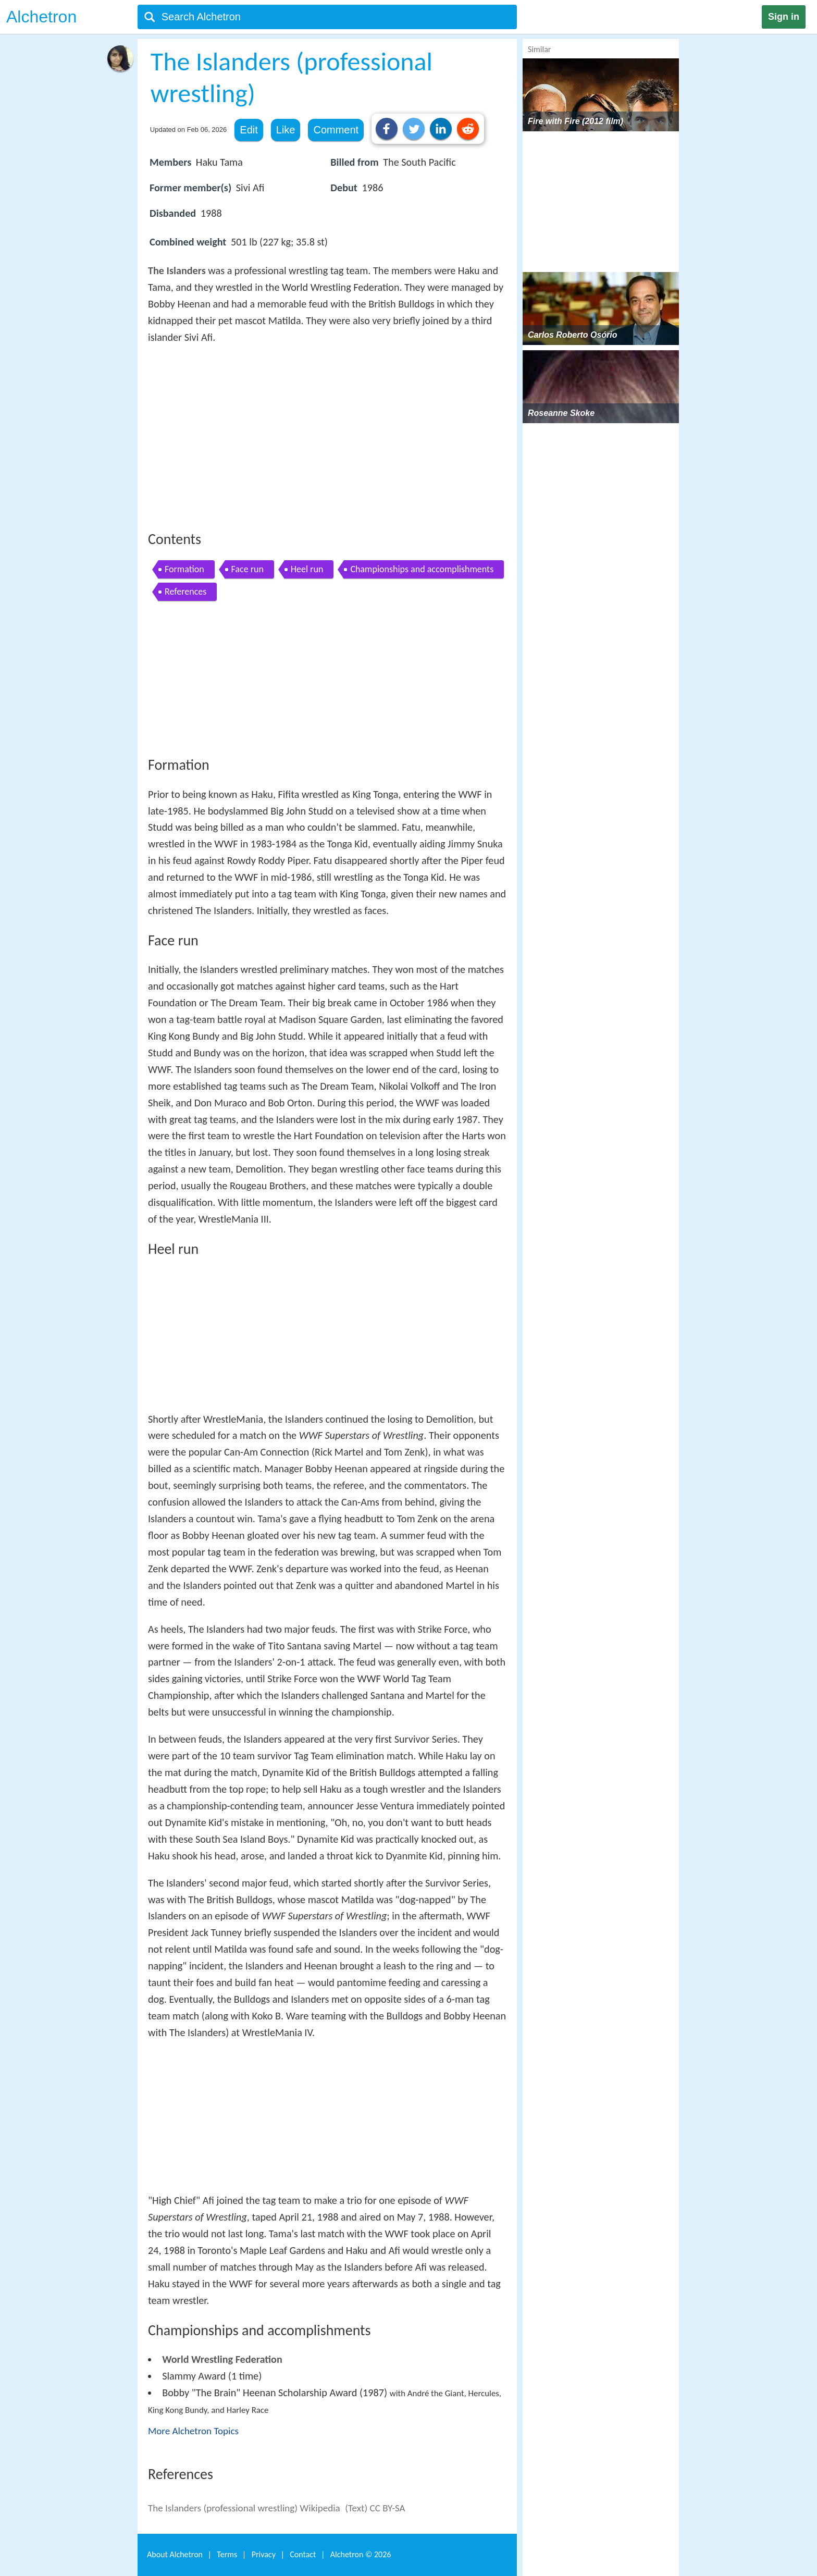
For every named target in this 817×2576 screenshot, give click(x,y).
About (175, 2554)
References (185, 591)
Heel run (307, 569)
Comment (335, 129)
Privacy (264, 2554)
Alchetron (41, 16)
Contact (303, 2554)
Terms (227, 2554)
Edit (248, 129)
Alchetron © (360, 2554)
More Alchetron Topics (193, 2431)
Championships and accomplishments (421, 569)
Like (285, 129)
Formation (184, 569)
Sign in (783, 16)
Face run (247, 569)
